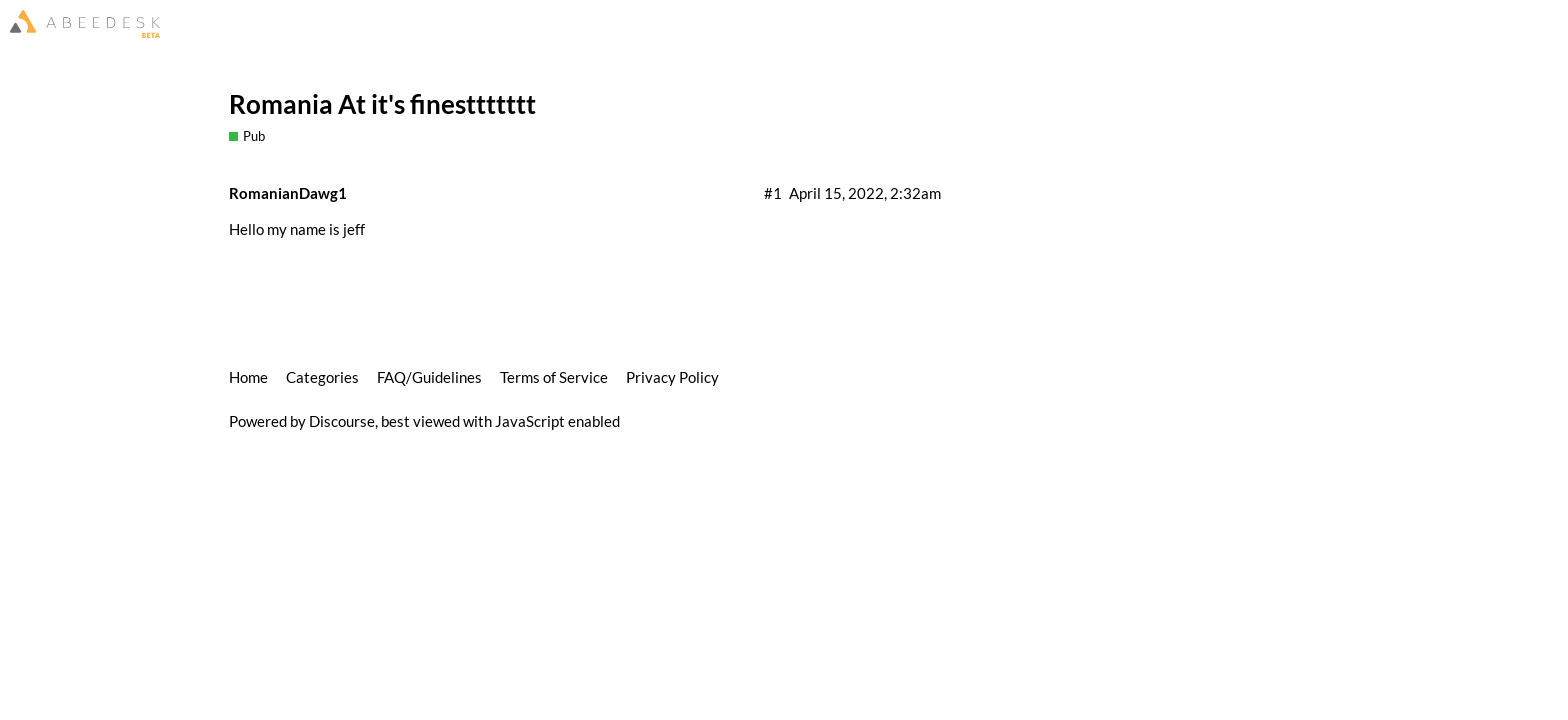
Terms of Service (554, 377)
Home (248, 377)
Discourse (342, 421)
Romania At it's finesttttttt (382, 104)
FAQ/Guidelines (429, 377)
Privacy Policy (672, 377)
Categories (322, 377)
